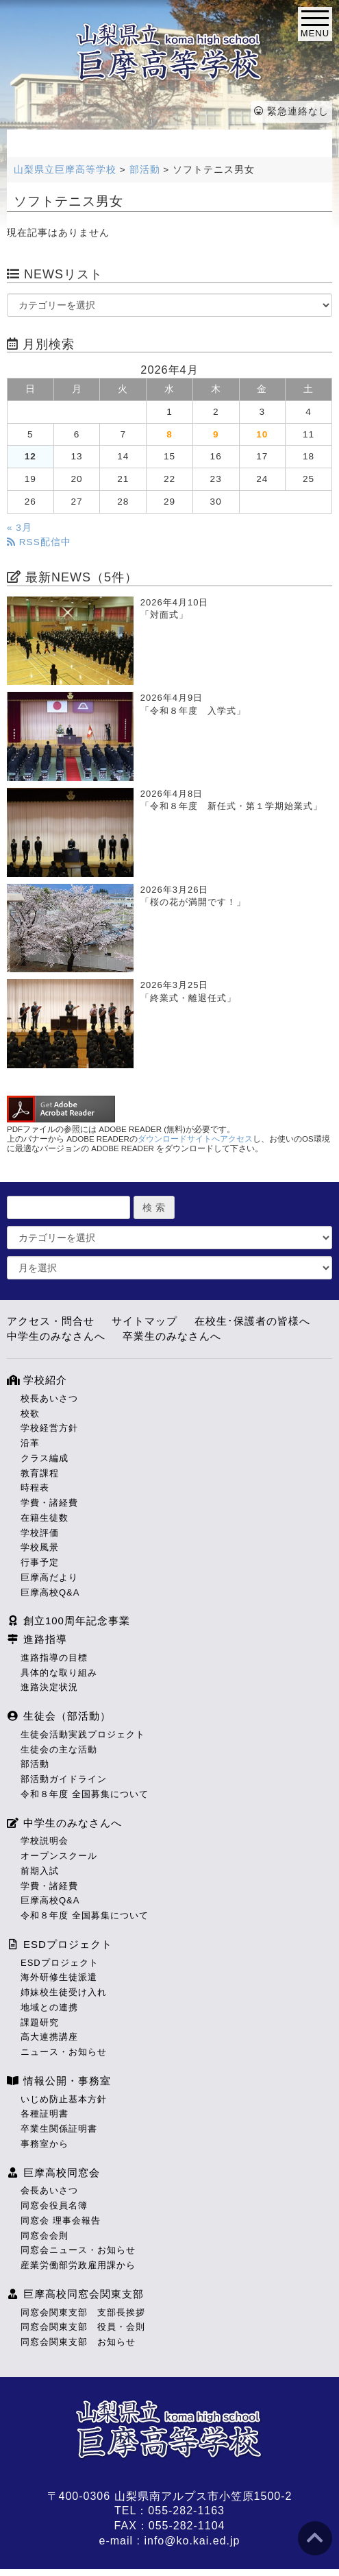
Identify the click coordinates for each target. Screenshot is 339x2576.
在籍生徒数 (44, 1518)
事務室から (44, 2144)
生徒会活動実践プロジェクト (83, 1734)
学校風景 (40, 1547)
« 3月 (19, 527)
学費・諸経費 (49, 1502)
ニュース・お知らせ (64, 2052)
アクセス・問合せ (51, 1321)
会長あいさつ (49, 2190)
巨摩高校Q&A (50, 1592)
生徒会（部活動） (59, 1716)
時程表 (35, 1487)
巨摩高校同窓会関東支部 (75, 2294)
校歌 (30, 1413)
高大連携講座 (49, 2037)
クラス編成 (44, 1458)
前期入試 (40, 1871)
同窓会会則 (44, 2235)
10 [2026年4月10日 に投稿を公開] (262, 434)
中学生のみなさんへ (56, 1336)
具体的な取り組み (59, 1673)
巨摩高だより (49, 1577)
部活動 (35, 1764)
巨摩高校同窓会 (53, 2172)
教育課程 (40, 1473)
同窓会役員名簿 (54, 2205)
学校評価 (40, 1533)
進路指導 (37, 1639)
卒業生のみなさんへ (172, 1336)
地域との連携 (49, 2007)
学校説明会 (44, 1840)
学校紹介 (37, 1380)
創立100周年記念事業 (68, 1620)
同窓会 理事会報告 (61, 2220)
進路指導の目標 (54, 1657)
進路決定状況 (49, 1687)
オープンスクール (59, 1856)
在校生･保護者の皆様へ (252, 1321)
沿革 (30, 1443)
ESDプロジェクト (59, 1944)
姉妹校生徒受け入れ (64, 1992)
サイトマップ (144, 1321)
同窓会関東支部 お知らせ (78, 2342)
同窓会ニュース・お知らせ (78, 2250)
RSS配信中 (39, 542)
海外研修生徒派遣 (59, 1977)
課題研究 (40, 2022)
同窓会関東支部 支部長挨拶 (83, 2312)
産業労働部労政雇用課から (78, 2265)
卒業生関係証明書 (59, 2128)
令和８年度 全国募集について (85, 1794)
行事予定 (40, 1562)
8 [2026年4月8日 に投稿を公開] (169, 434)
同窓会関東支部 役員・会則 (83, 2327)
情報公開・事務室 (59, 2080)
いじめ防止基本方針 (64, 2099)
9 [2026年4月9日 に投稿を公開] (216, 434)
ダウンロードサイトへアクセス (195, 1139)
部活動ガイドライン (64, 1779)
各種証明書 (44, 2113)
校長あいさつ (49, 1398)
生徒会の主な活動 (59, 1749)
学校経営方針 (49, 1428)
